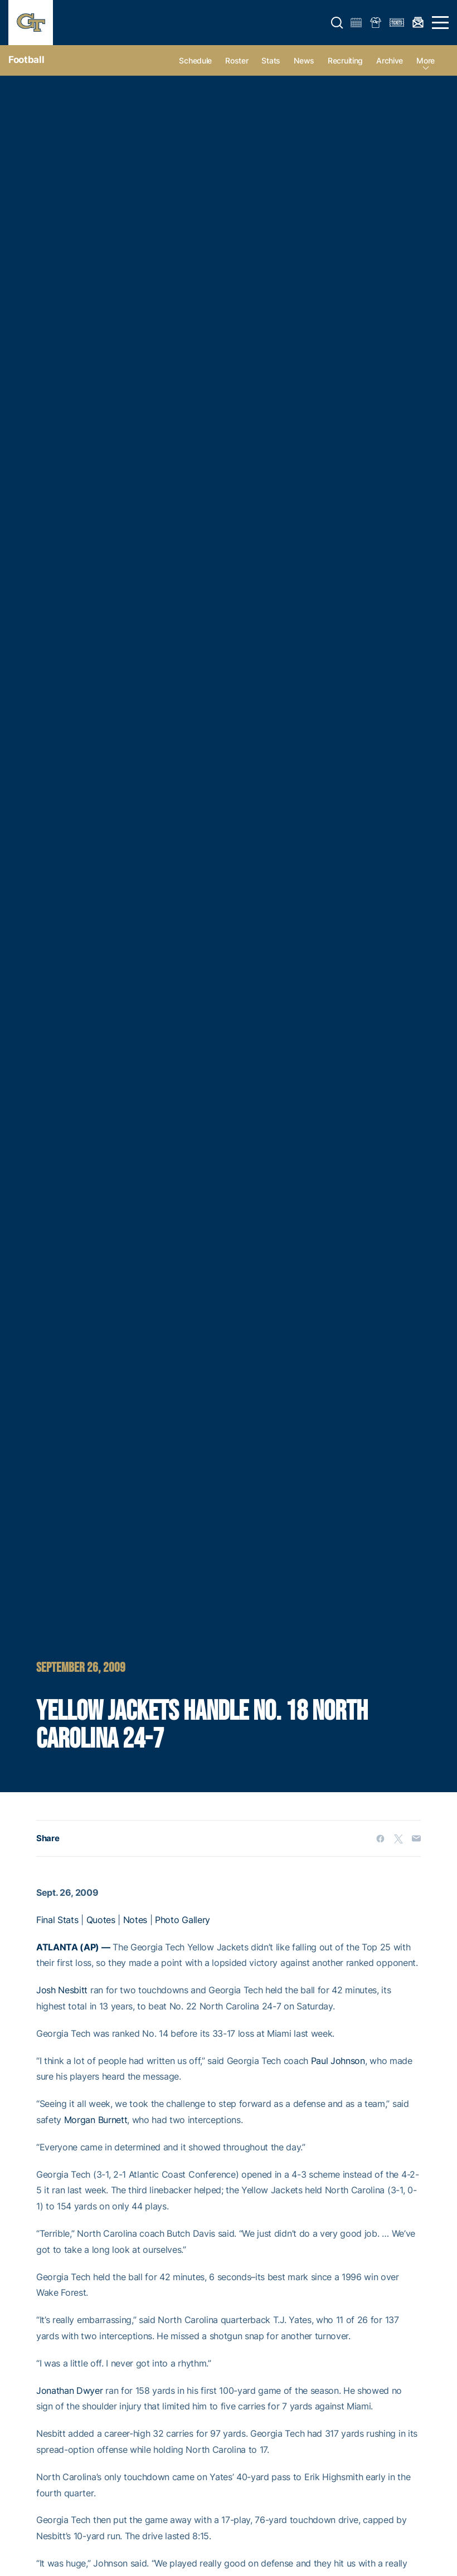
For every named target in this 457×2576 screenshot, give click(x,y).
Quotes (100, 1919)
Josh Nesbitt (61, 1990)
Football (26, 59)
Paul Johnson (338, 2060)
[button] (337, 23)
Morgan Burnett (96, 2119)
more (425, 60)
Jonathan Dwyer (69, 2390)
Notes (135, 1919)
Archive (389, 60)
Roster (236, 60)
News (304, 60)
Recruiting (345, 60)
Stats (270, 60)
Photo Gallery (182, 1919)
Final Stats (57, 1919)
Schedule (195, 60)
